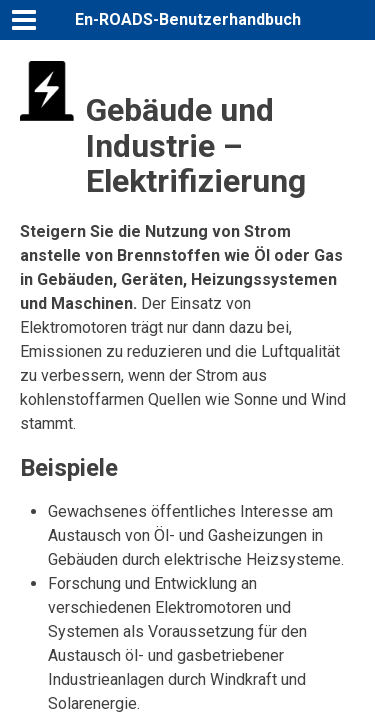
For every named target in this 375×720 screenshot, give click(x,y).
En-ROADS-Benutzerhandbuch (188, 19)
